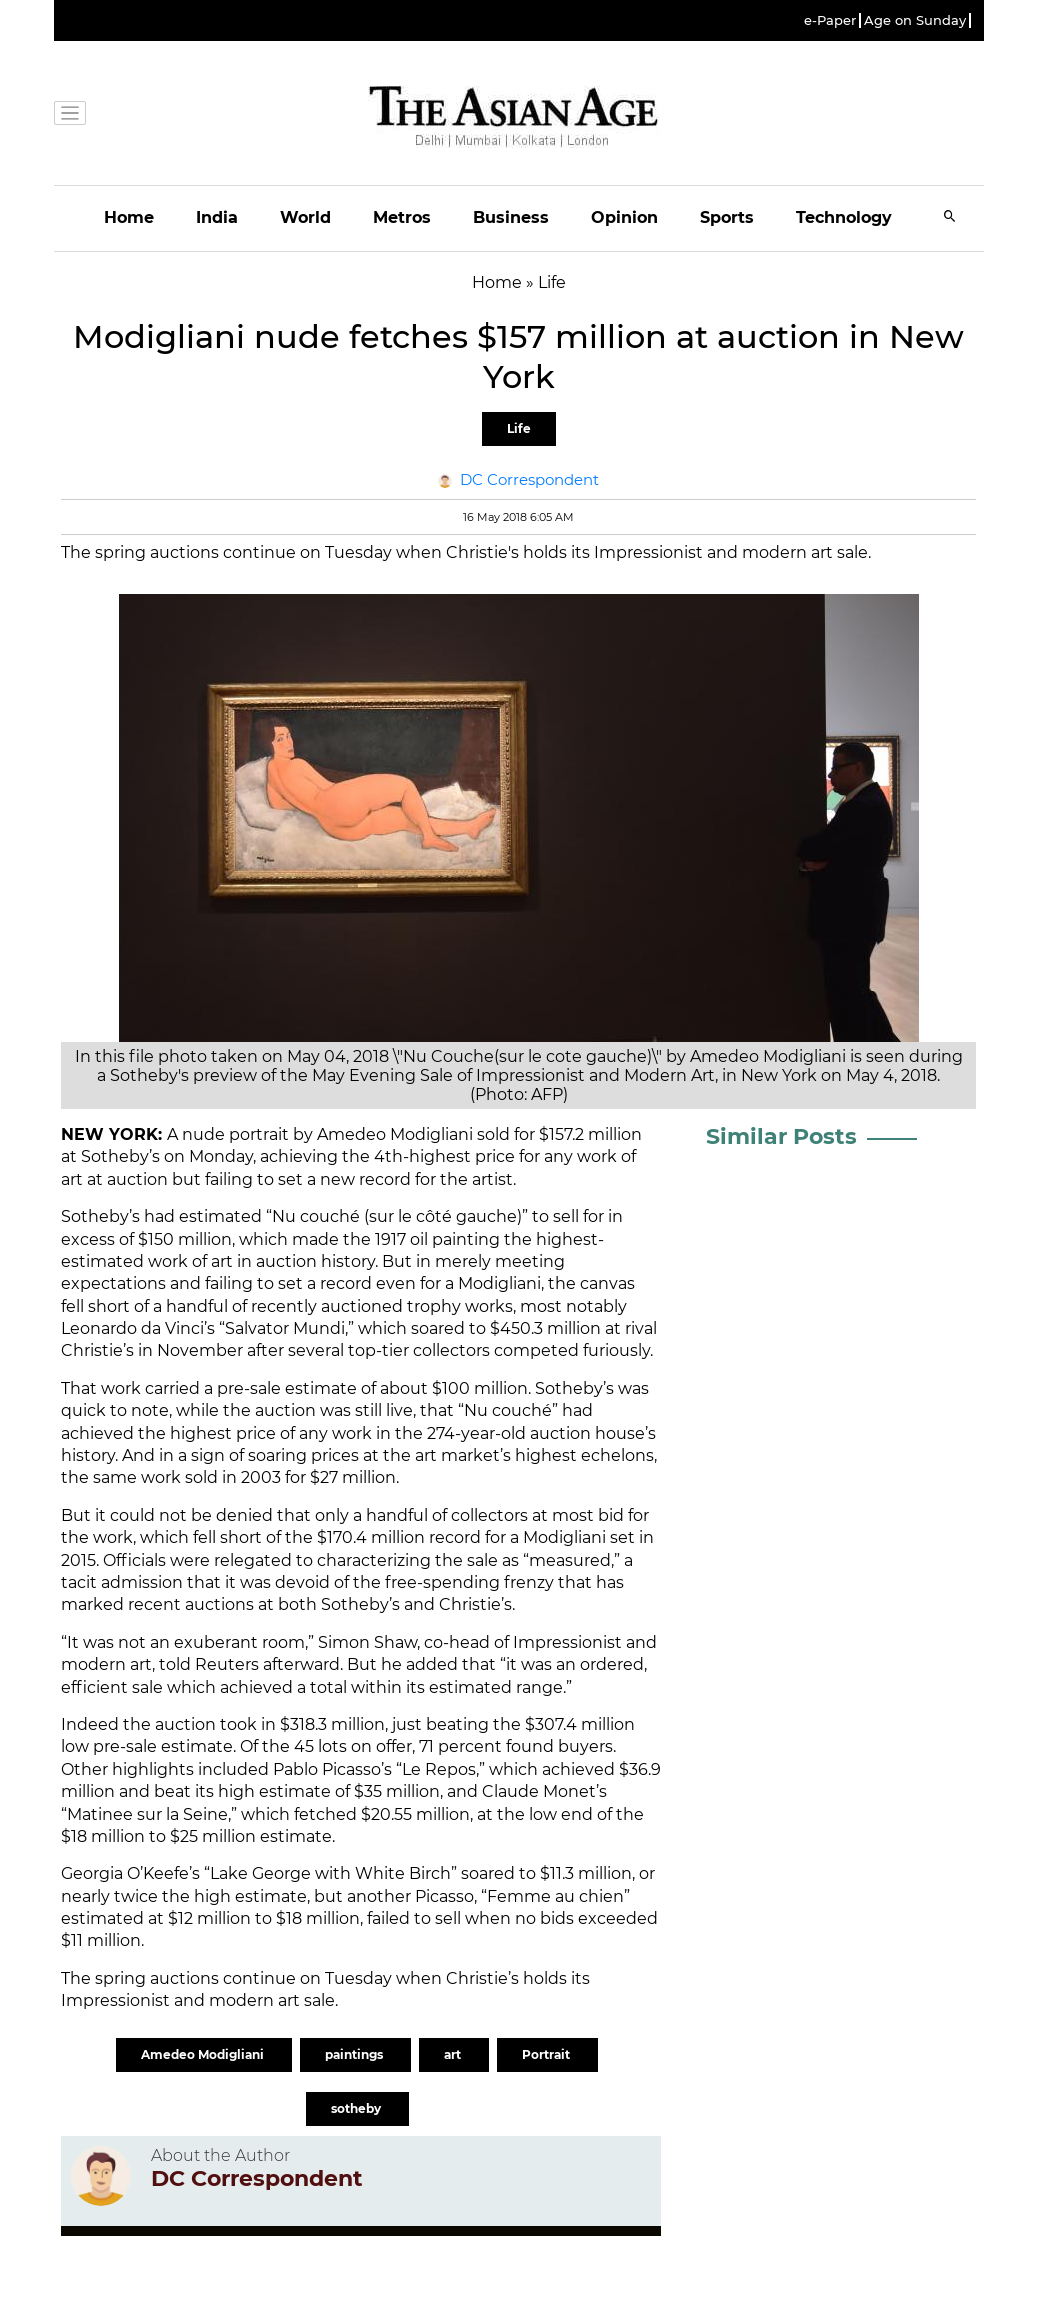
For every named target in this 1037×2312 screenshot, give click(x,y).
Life (519, 428)
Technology (844, 217)
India (217, 217)
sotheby (357, 2108)
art (454, 2054)
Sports (727, 217)
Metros (402, 217)
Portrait (547, 2054)
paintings (355, 2054)
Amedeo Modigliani (204, 2054)
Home (129, 217)
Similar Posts (781, 1136)
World (305, 217)
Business (511, 217)
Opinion (624, 217)
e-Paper (830, 20)
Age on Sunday (915, 20)
